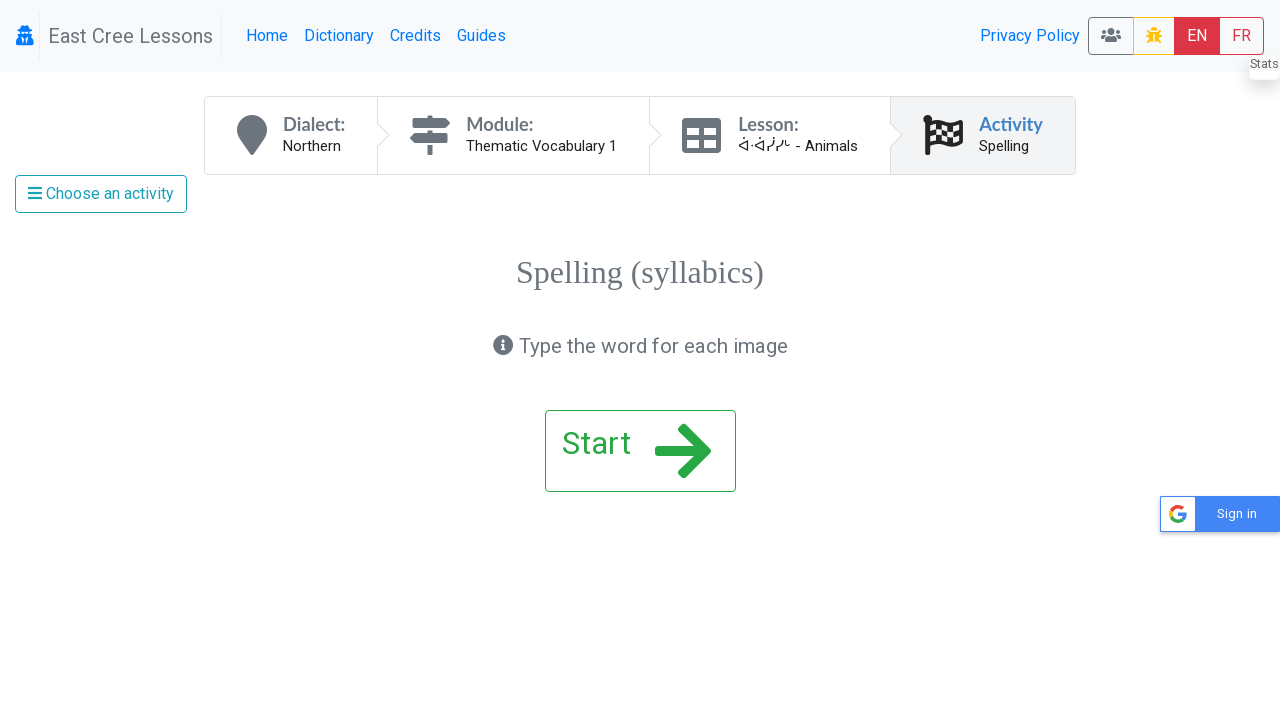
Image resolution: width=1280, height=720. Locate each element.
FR (1241, 35)
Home (267, 35)
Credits (415, 35)
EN (1197, 35)
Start (636, 451)
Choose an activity (101, 193)
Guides (481, 35)
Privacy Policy (1030, 35)
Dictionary (339, 35)
